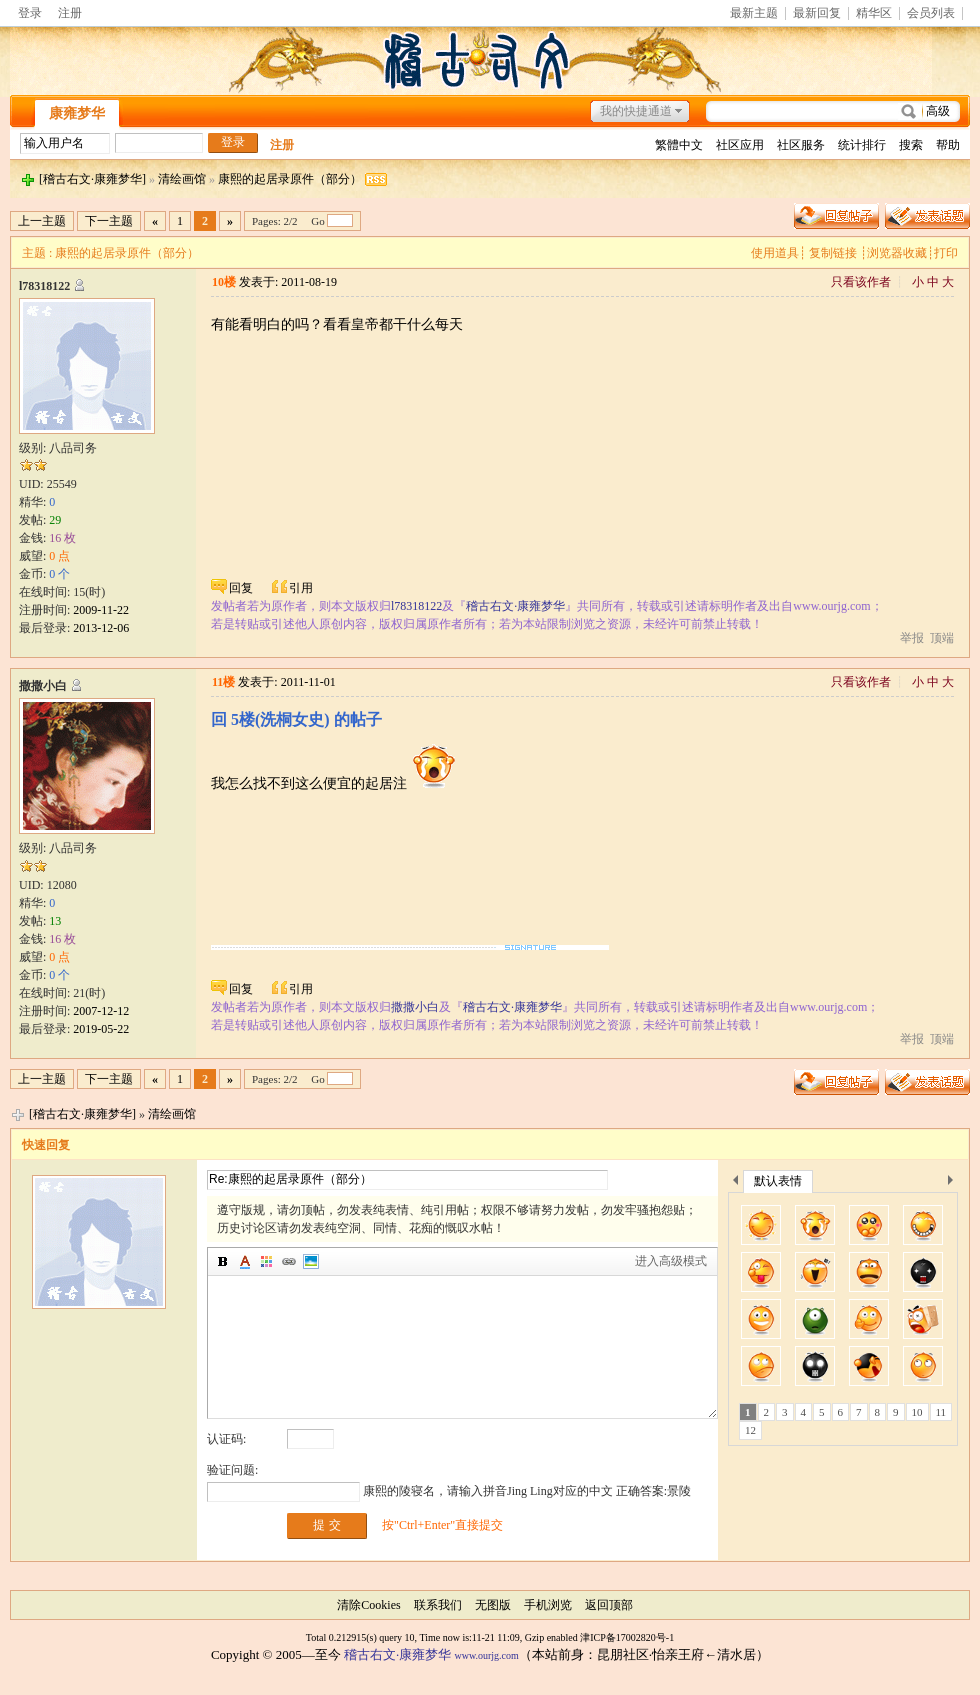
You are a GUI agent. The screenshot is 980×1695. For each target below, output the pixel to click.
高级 (938, 111)
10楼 (224, 282)
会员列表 (931, 13)
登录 (30, 13)
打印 (946, 253)
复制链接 (833, 253)
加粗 (223, 1262)
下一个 (955, 1183)
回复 (241, 588)
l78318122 (44, 286)
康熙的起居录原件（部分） (290, 179)
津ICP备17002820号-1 (627, 1637)
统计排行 (862, 145)
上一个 (735, 1183)
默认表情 (778, 1181)
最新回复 (817, 13)
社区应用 (740, 145)
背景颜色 (267, 1262)
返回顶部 (609, 1605)
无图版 (493, 1605)
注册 (70, 13)
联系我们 (438, 1605)
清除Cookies (368, 1605)
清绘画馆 (182, 179)
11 (941, 1412)
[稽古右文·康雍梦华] (92, 179)
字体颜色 (245, 1262)
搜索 (911, 145)
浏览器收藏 (897, 253)
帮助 (948, 145)
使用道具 (775, 253)
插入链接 (289, 1262)
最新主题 (754, 13)
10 (917, 1412)
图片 (311, 1262)
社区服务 (801, 145)
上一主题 (42, 221)
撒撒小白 (43, 686)
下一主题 (109, 221)
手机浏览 (548, 1605)
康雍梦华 (77, 113)
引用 (301, 588)
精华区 (874, 13)
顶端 (942, 638)
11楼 (223, 682)
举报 (912, 638)
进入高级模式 (671, 1261)
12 (750, 1430)
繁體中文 (679, 145)
